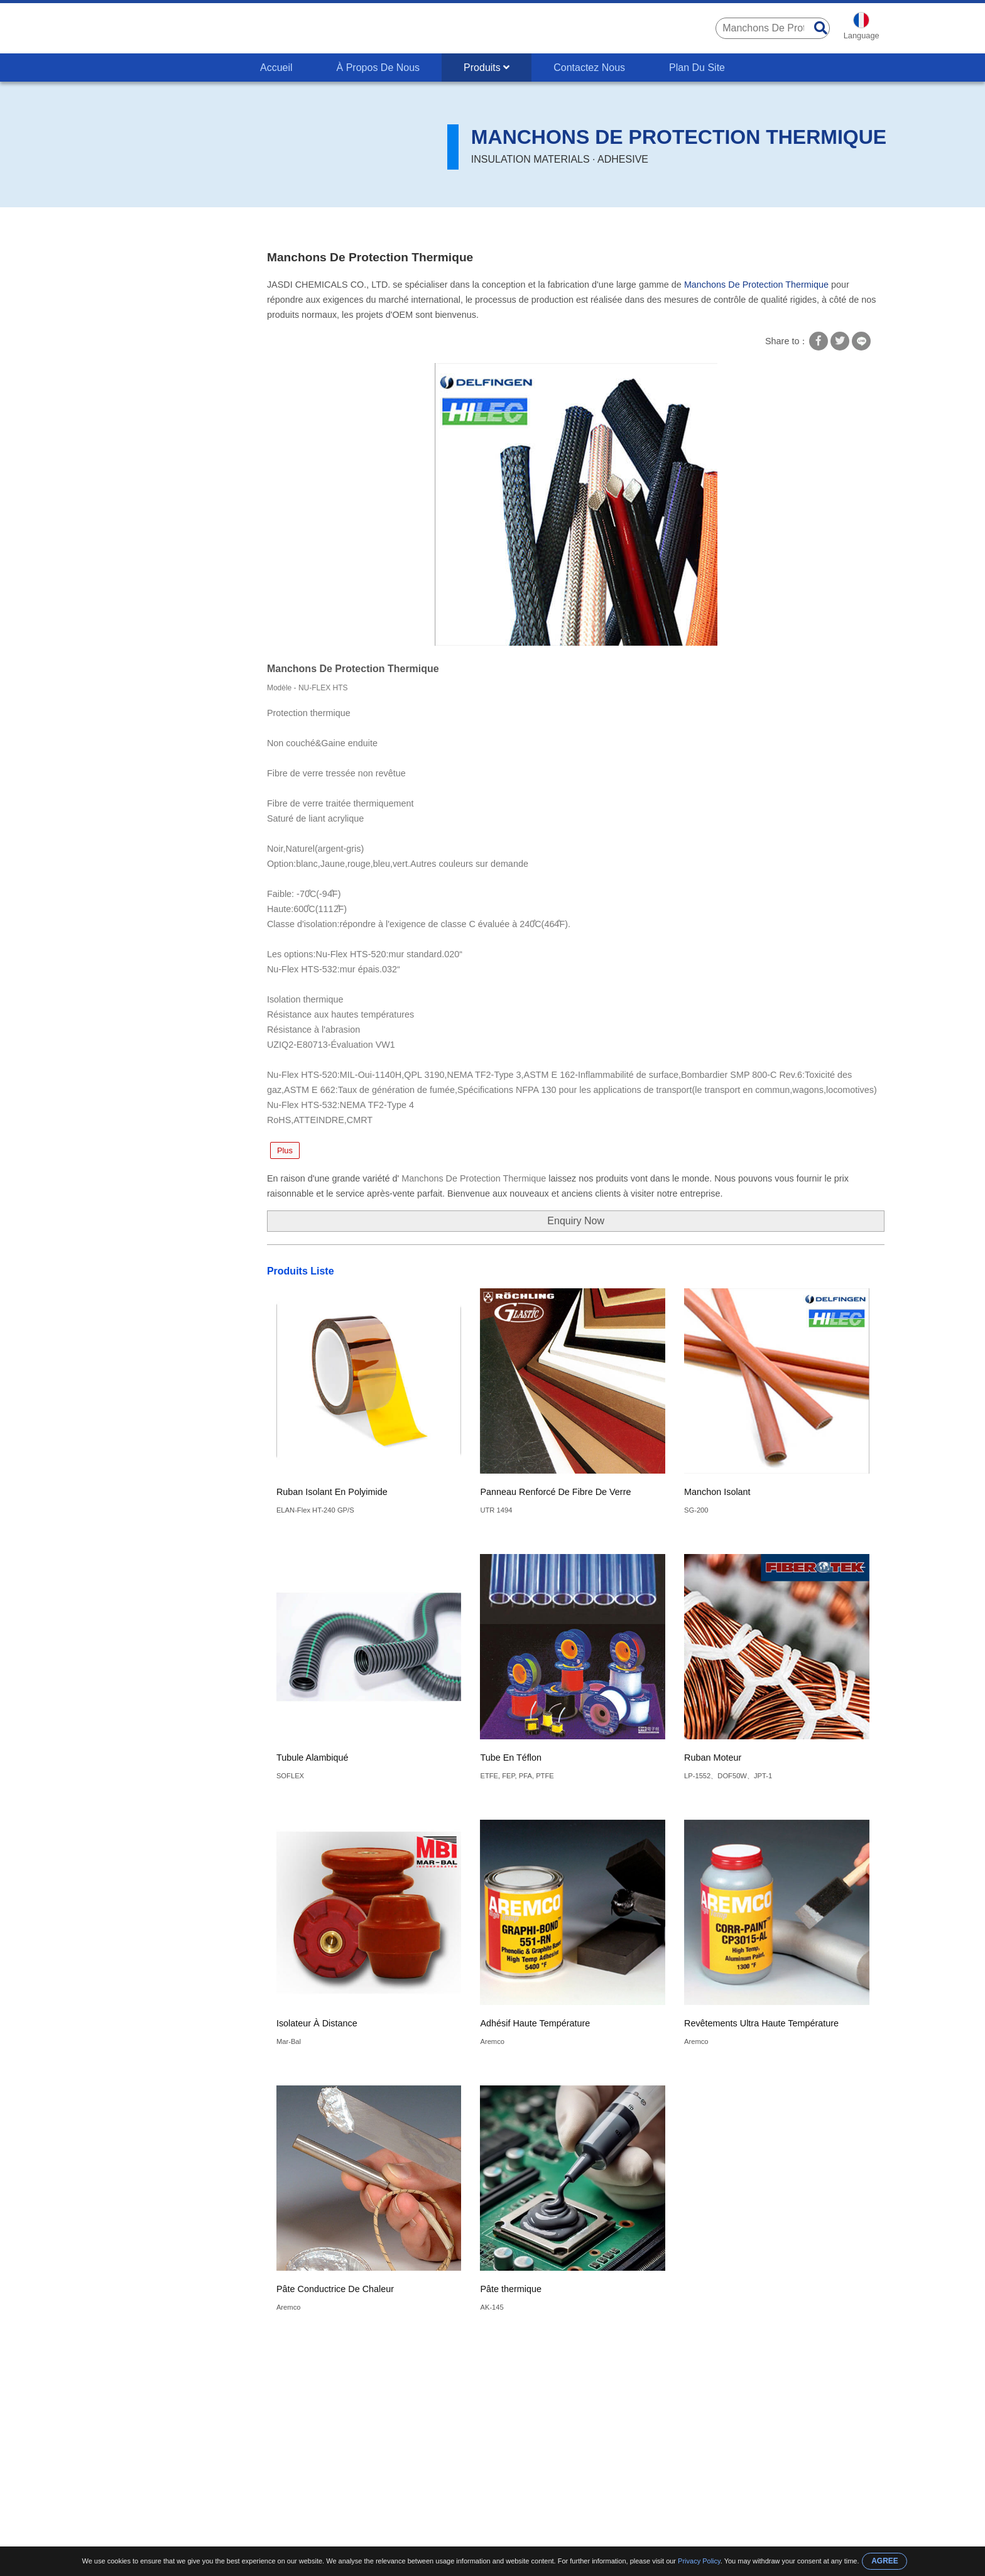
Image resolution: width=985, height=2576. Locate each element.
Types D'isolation (244, 226)
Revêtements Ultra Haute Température (761, 2023)
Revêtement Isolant (148, 409)
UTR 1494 (496, 1510)
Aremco (492, 2041)
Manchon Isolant (717, 1492)
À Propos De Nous (378, 67)
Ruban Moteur (712, 1758)
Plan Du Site (697, 67)
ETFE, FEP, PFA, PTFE (516, 1776)
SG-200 (696, 1510)
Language (861, 35)
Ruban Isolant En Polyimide (332, 1492)
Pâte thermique (510, 2289)
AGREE (884, 2561)
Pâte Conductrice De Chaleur (335, 2289)
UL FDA (123, 335)
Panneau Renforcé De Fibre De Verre (555, 1492)
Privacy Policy (699, 2561)
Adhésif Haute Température (535, 2023)
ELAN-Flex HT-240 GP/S (315, 1510)
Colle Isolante (136, 433)
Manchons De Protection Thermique (357, 226)
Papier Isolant (136, 507)
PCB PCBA (130, 286)
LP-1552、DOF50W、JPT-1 (728, 1776)
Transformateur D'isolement (167, 311)
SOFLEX (290, 1776)
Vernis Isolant (136, 482)
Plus (285, 1150)
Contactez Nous (589, 67)
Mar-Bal (288, 2041)
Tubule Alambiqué (312, 1758)
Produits (486, 67)
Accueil (276, 67)
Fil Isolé (124, 360)
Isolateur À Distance (316, 2023)
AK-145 (491, 2307)
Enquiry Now (575, 1220)
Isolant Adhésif (139, 458)
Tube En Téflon (510, 1758)
